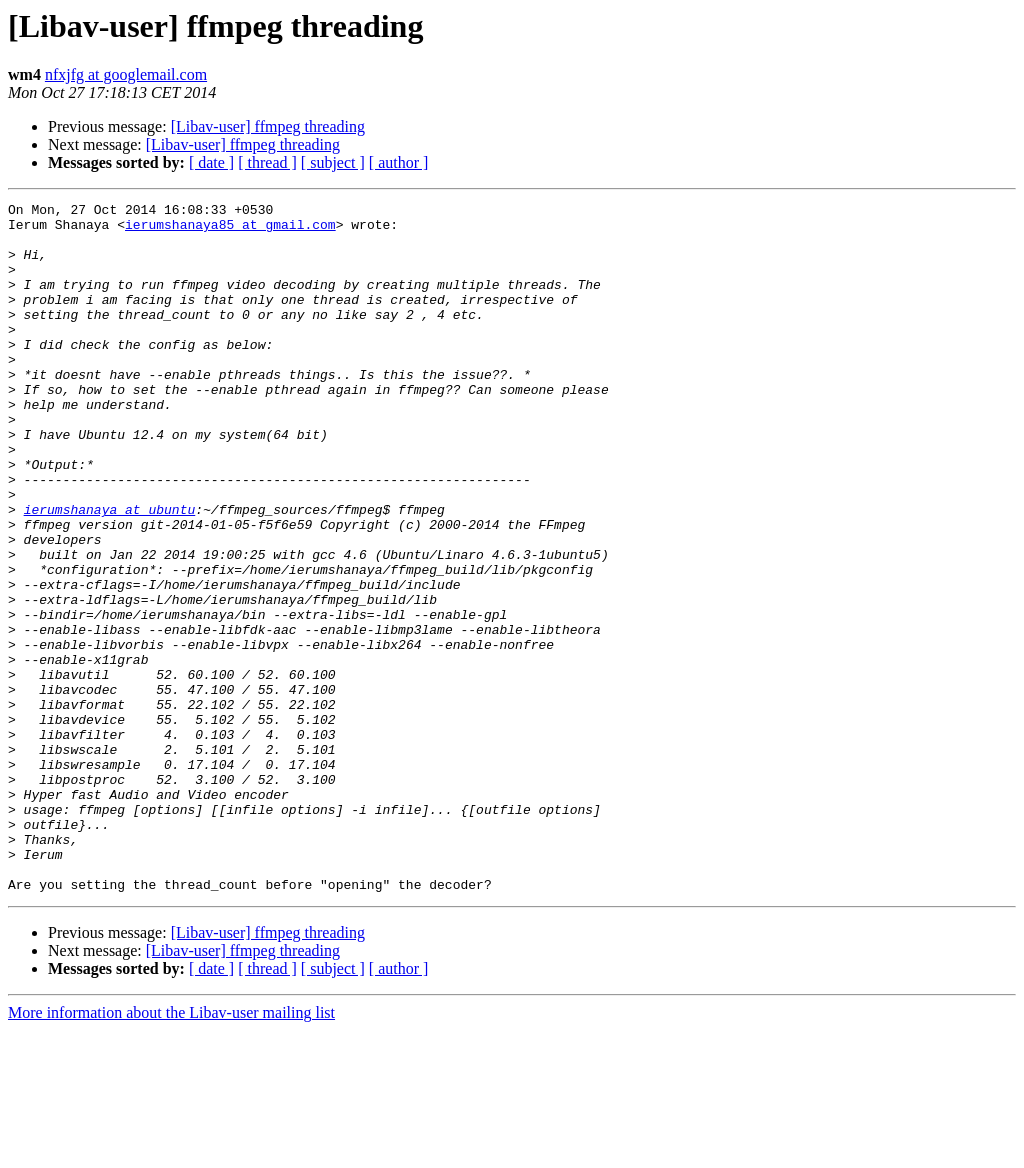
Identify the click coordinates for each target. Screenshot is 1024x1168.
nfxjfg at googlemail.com (126, 74)
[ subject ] (333, 162)
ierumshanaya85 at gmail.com (230, 230)
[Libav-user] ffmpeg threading (268, 126)
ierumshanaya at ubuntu (110, 572)
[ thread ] (267, 162)
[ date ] (211, 162)
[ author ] (399, 162)
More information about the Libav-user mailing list (171, 1150)
